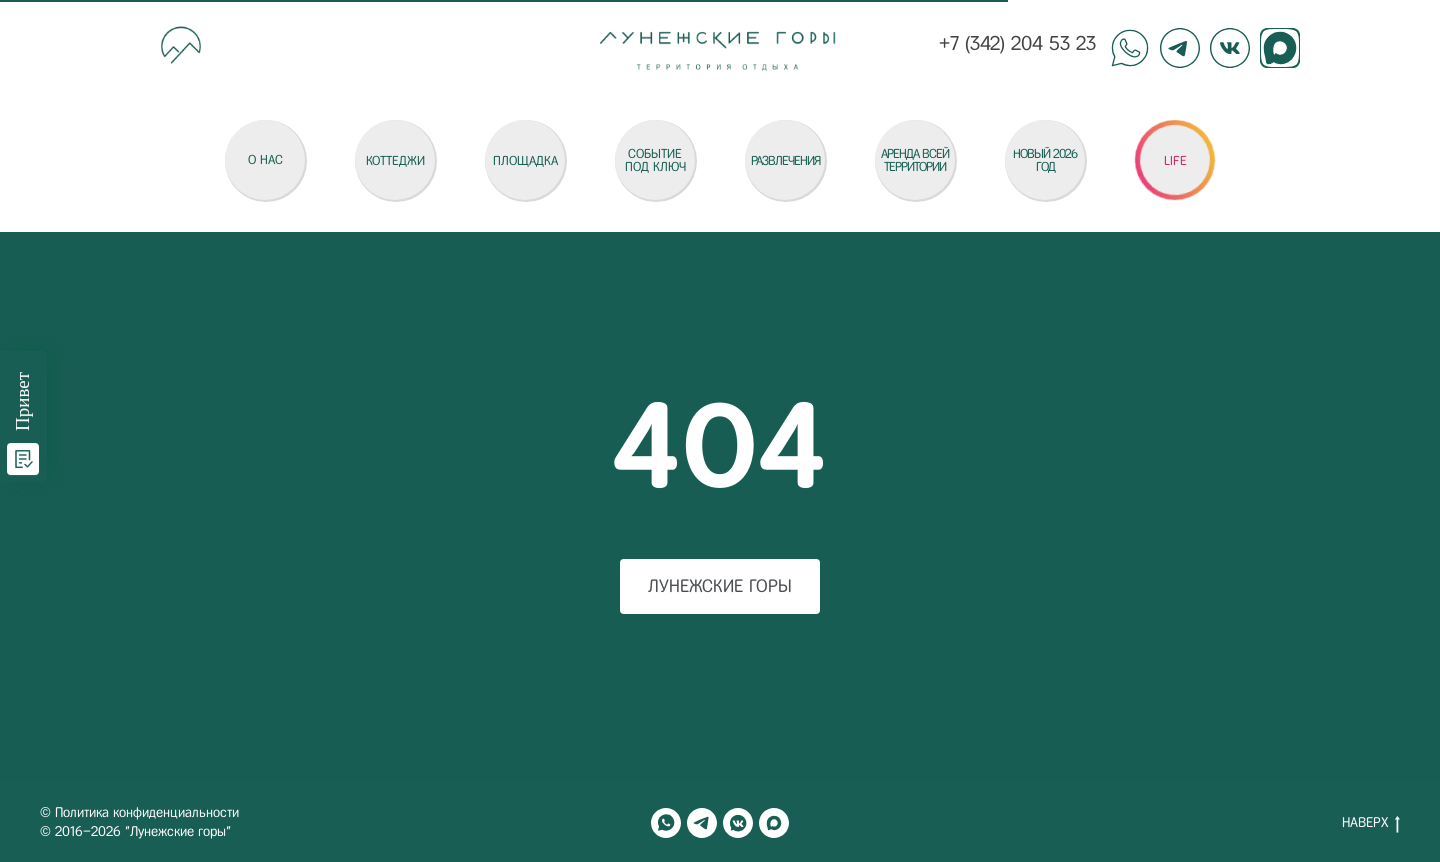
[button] (1175, 160)
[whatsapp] (666, 823)
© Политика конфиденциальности (139, 812)
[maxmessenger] (774, 823)
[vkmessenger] (738, 823)
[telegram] (702, 823)
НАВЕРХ (1371, 824)
